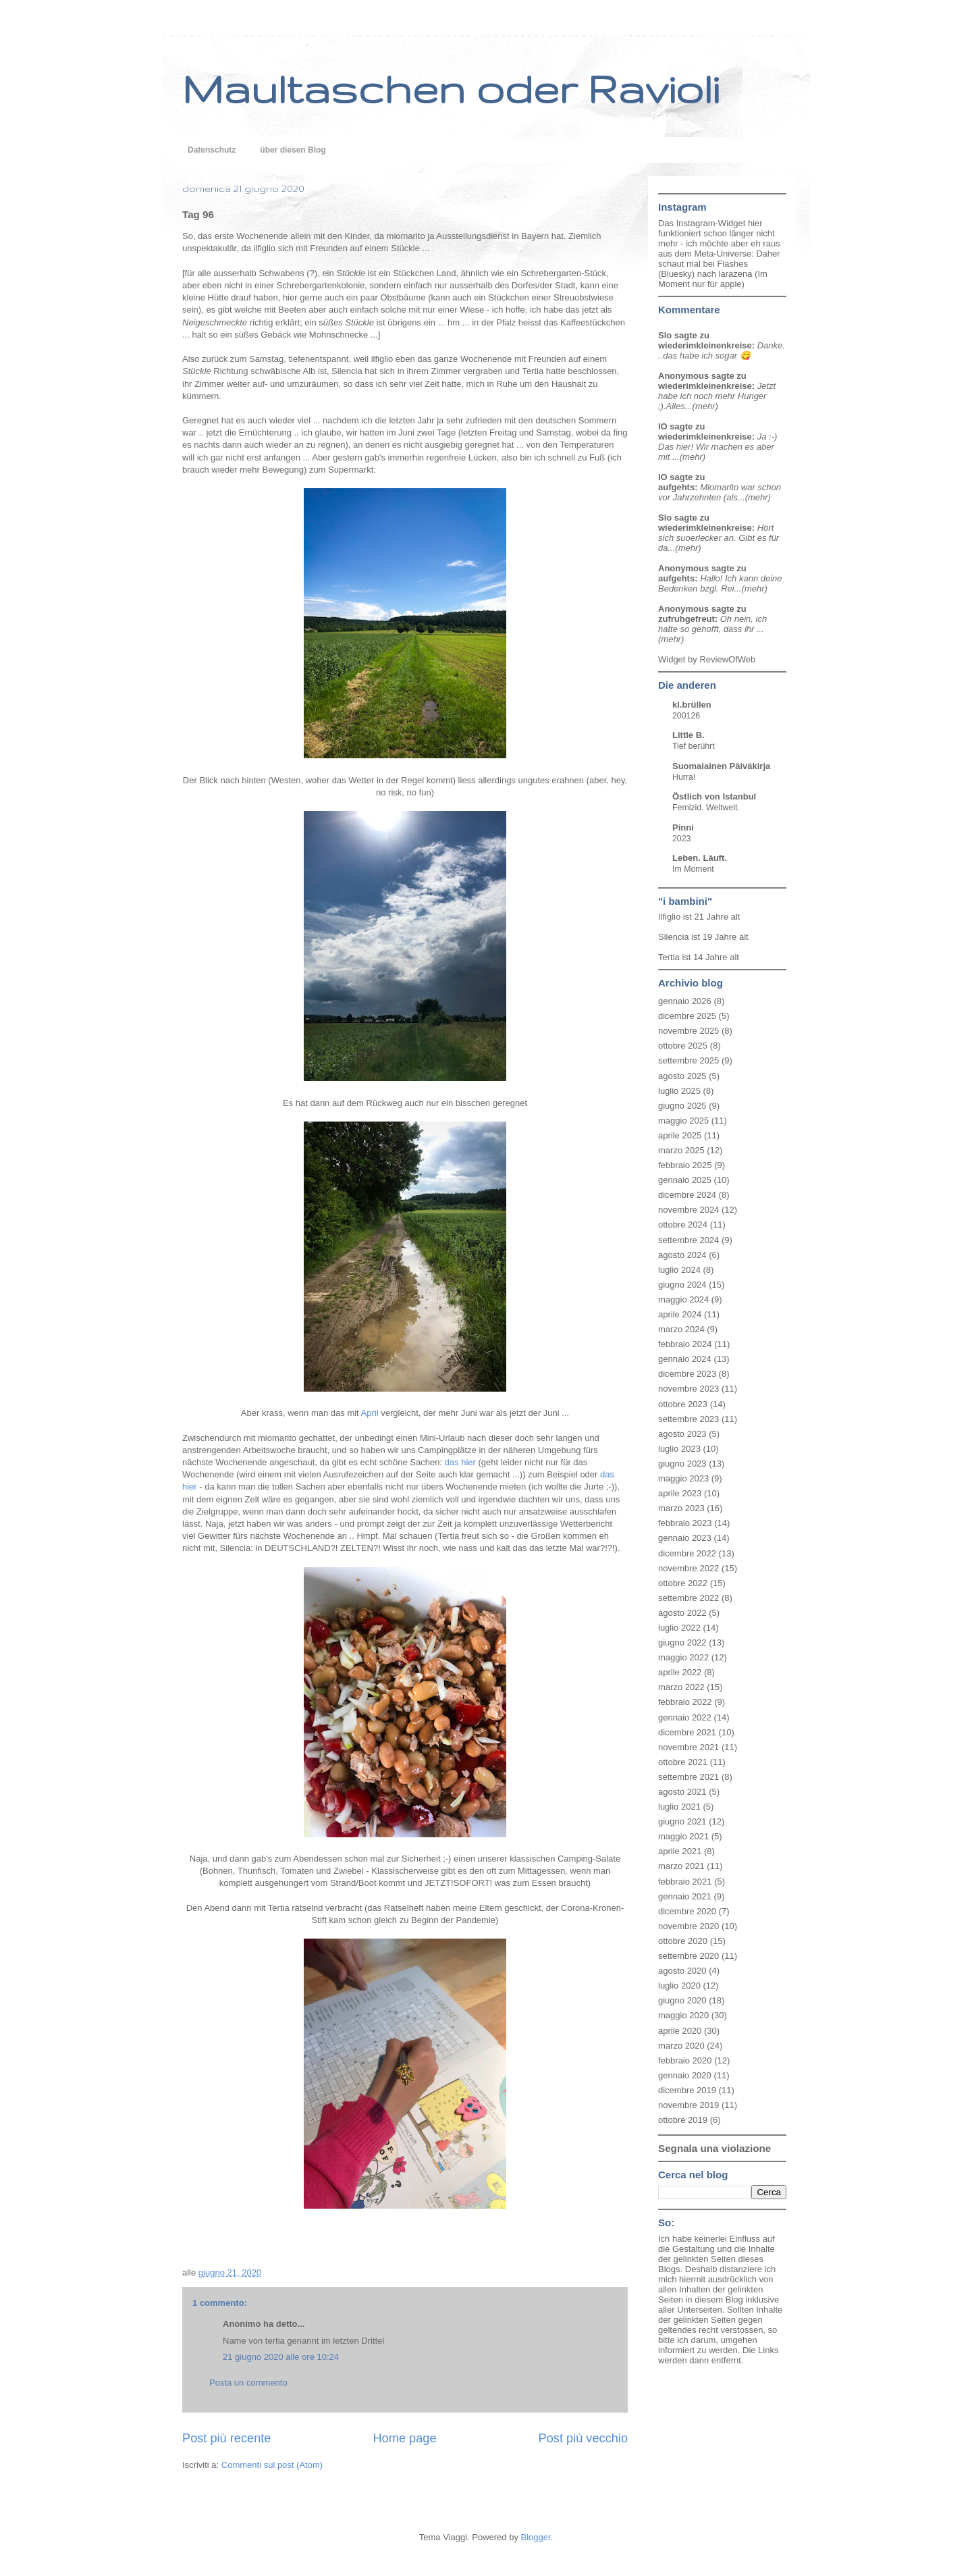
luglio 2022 (679, 1628)
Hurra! (683, 777)
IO (663, 426)
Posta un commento (248, 2382)
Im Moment (693, 869)
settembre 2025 (688, 1060)
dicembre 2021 (687, 1732)
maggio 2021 (683, 1836)
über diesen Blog (292, 150)
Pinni (683, 827)
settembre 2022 (688, 1598)
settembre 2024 (688, 1240)
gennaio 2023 (684, 1538)
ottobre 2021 (682, 1762)
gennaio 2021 (684, 1896)
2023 (681, 838)
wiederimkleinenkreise (705, 345)
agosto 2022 (682, 1613)
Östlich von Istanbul (714, 796)
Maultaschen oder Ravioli (450, 88)
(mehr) (705, 406)
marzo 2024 (681, 1329)
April (370, 1413)
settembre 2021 (688, 1777)
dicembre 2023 (687, 1374)
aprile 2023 (679, 1493)
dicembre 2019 (687, 2090)
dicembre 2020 (687, 1911)
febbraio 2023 (685, 1523)
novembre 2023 (688, 1389)
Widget (673, 659)
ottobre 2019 (682, 2120)
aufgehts (676, 487)
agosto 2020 (682, 1971)
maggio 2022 (683, 1657)
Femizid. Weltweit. (706, 807)
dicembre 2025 (687, 1016)
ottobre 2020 (682, 1941)
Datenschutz (212, 150)
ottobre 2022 (682, 1583)
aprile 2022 (679, 1672)
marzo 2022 (681, 1687)
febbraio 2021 (685, 1881)
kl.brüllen (691, 705)
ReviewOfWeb (727, 659)
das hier (460, 1462)
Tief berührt (693, 746)
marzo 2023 (681, 1508)
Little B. (688, 735)
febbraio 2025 (685, 1165)
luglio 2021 (679, 1807)
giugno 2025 (682, 1106)
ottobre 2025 (682, 1046)
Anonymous (683, 376)
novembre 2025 (688, 1031)
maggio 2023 (683, 1478)
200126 (686, 715)
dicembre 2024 (687, 1195)
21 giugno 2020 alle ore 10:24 (281, 2357)
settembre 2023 (688, 1419)
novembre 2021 (688, 1747)
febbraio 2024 (685, 1344)
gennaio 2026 (684, 1001)
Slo (665, 335)
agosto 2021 (682, 1792)
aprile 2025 (679, 1135)
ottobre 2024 (682, 1224)
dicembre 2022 (687, 1553)
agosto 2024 (682, 1255)
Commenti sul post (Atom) (272, 2465)
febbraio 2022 (685, 1702)
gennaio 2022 (684, 1717)
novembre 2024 (688, 1210)
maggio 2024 (683, 1299)
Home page (404, 2438)
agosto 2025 (682, 1076)
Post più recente (226, 2438)
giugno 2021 (682, 1821)
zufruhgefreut (686, 619)
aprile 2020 (679, 2031)
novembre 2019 (688, 2105)
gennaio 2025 (684, 1180)
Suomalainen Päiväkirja (721, 766)
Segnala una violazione (714, 2148)
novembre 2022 (688, 1568)
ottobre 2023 (682, 1404)
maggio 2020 (683, 2015)
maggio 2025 (683, 1120)
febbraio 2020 (685, 2060)
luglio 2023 (679, 1449)
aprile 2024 (679, 1314)
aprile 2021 (679, 1851)
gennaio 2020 (684, 2075)
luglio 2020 (679, 1985)
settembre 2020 (688, 1956)
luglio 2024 (679, 1270)
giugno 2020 (682, 2000)
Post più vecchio (583, 2438)
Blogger (536, 2537)
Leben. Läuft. (699, 858)
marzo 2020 (681, 2046)
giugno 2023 (682, 1463)
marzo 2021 (681, 1866)
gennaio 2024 (684, 1359)
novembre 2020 (688, 1926)
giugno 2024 (682, 1285)
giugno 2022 (682, 1642)
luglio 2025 (679, 1091)
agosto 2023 (682, 1434)
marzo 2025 (681, 1150)
